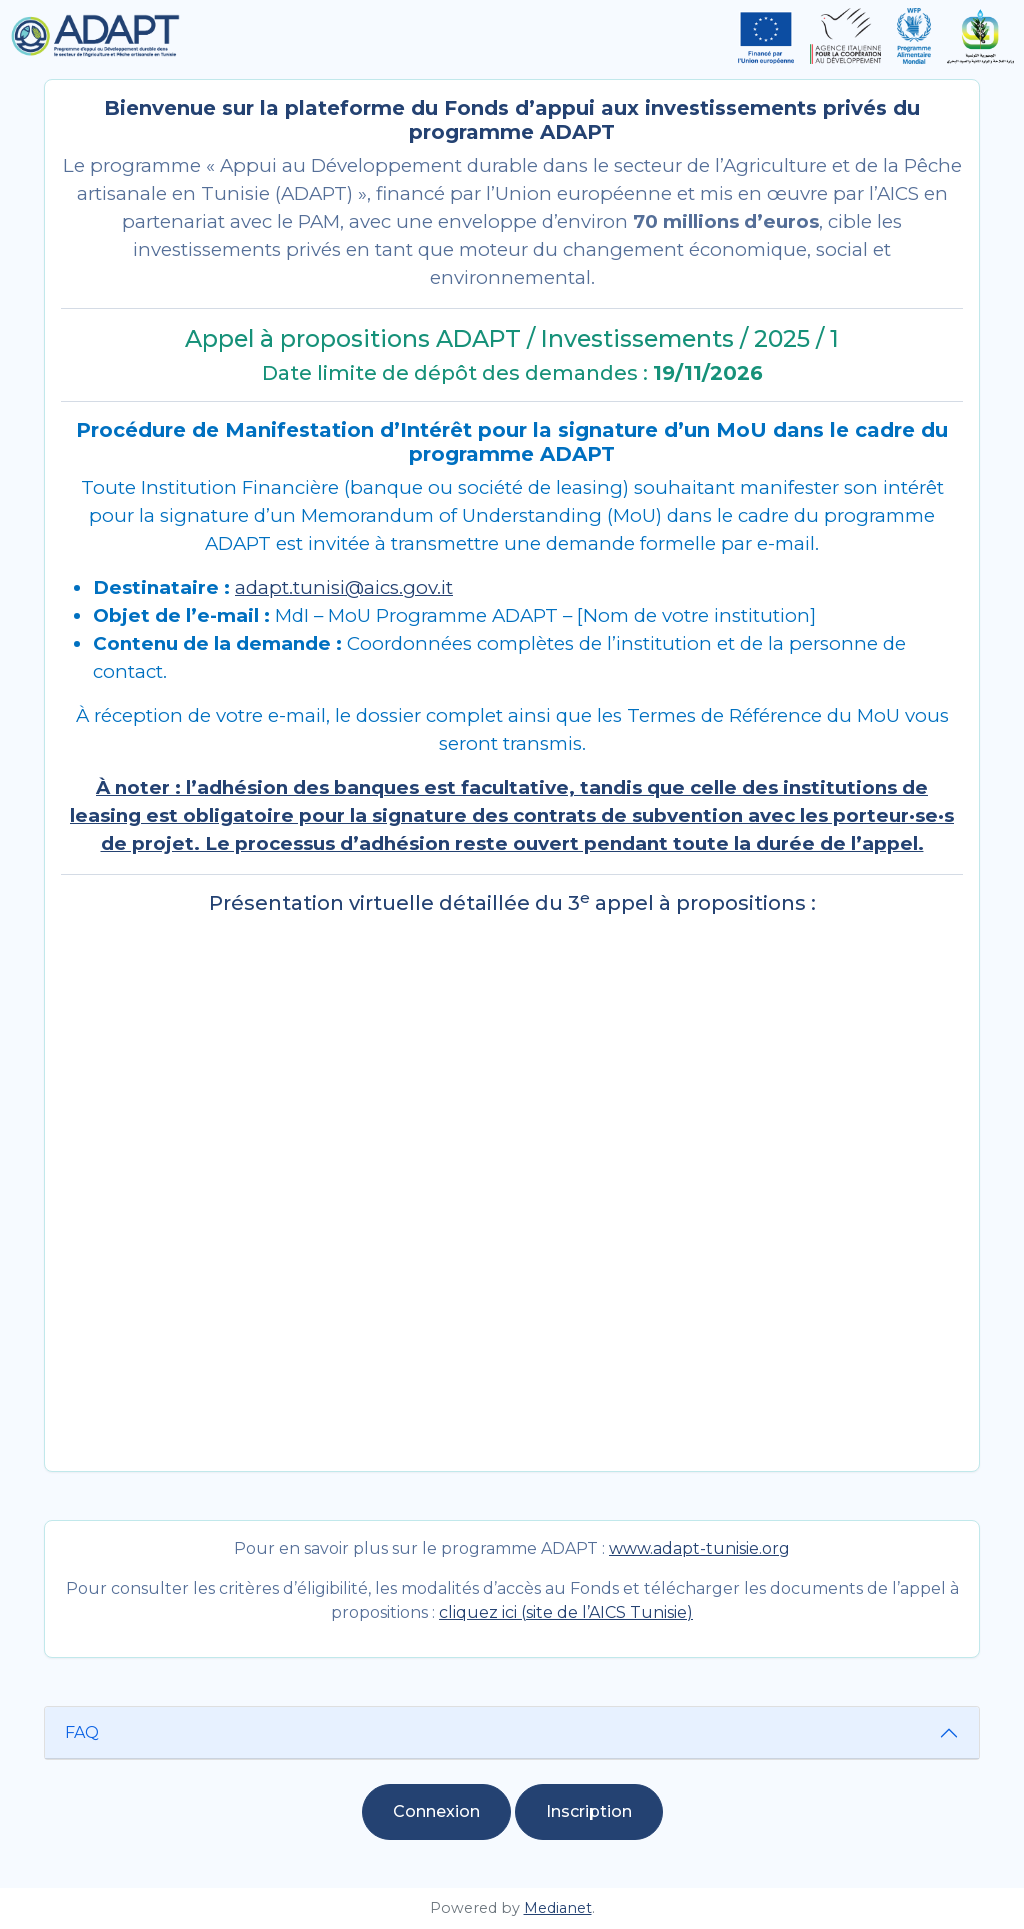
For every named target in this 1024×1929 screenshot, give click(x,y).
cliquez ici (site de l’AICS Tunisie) (566, 1612)
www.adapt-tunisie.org (699, 1548)
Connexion (436, 1811)
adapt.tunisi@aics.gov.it (344, 587)
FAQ (82, 1732)
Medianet (558, 1908)
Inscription (589, 1811)
